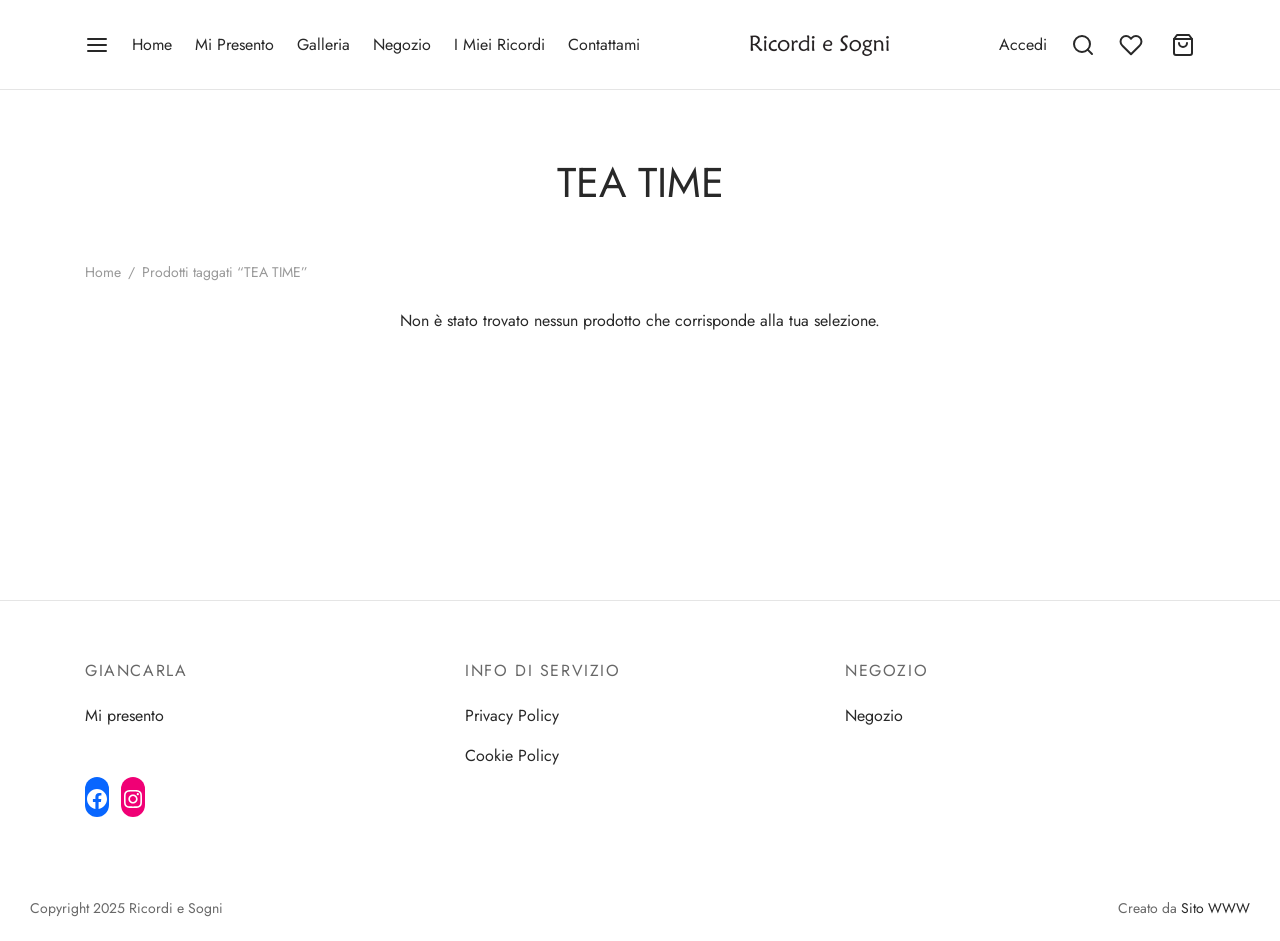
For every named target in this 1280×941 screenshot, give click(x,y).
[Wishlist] (1133, 45)
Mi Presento (234, 44)
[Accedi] (1023, 44)
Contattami (604, 44)
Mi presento (124, 715)
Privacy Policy (512, 715)
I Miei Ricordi (499, 44)
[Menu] (97, 45)
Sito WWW (1215, 908)
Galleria (323, 44)
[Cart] (1183, 45)
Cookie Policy (512, 755)
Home (152, 44)
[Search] (1083, 45)
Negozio (402, 44)
